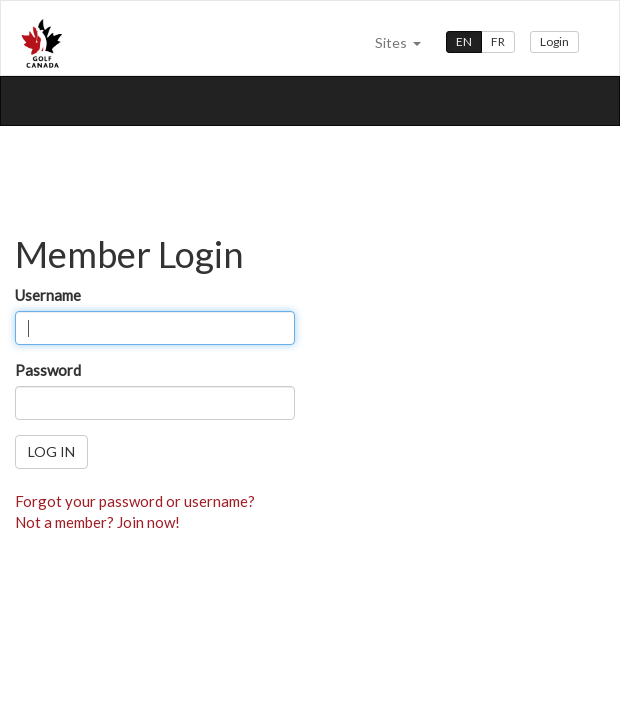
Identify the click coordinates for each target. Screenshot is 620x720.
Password (48, 370)
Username (48, 295)
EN (464, 41)
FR (498, 41)
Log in (51, 451)
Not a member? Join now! (97, 522)
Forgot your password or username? (135, 501)
